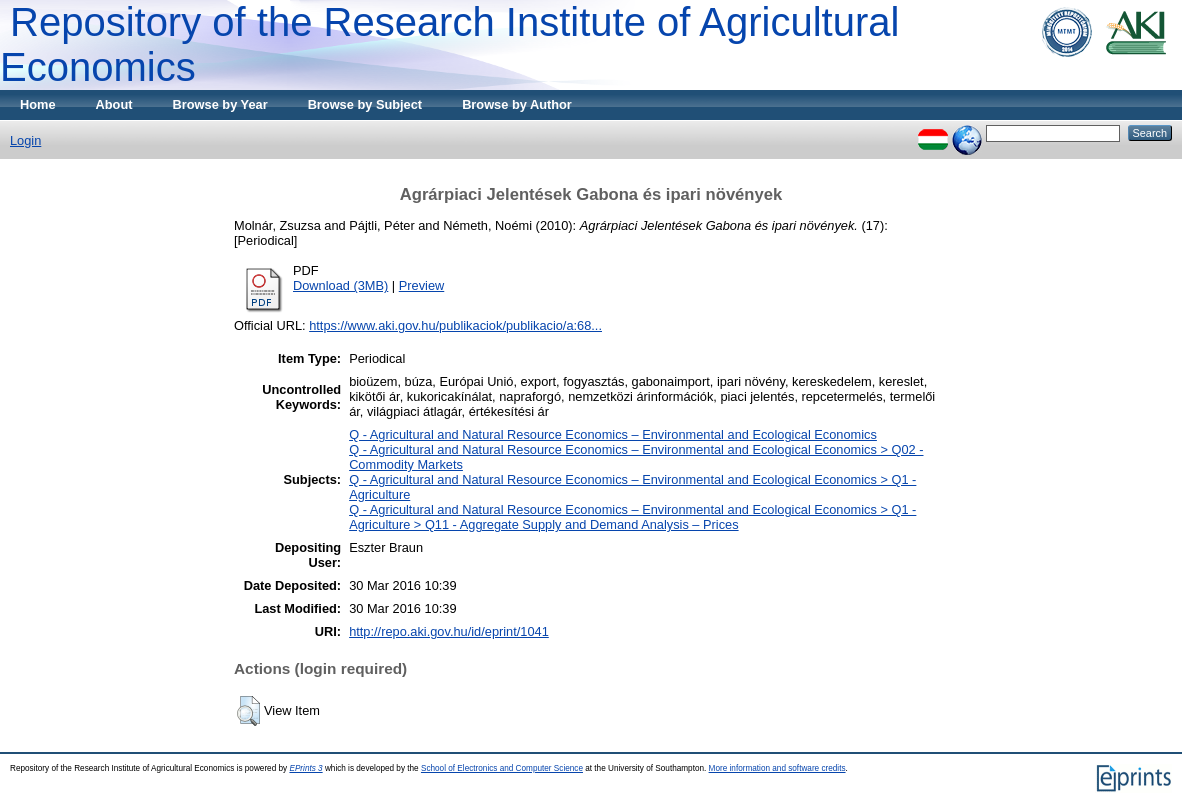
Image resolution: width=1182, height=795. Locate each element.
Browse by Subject (365, 104)
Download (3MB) (340, 285)
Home (38, 104)
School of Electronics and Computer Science (502, 768)
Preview (422, 285)
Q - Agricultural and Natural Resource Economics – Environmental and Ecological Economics (613, 434)
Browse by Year (220, 104)
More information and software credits (777, 768)
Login (25, 140)
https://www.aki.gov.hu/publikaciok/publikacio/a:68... (455, 325)
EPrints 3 (305, 768)
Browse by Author (517, 104)
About (114, 104)
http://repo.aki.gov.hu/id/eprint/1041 (449, 631)
